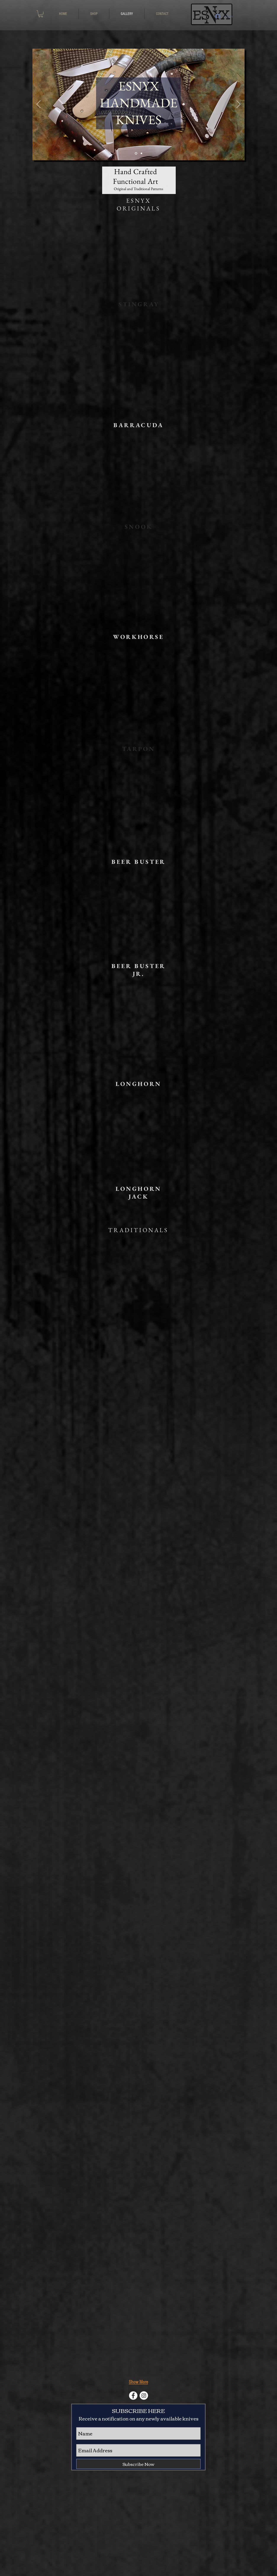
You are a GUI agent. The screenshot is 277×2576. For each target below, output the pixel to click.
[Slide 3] (141, 153)
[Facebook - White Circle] (133, 2395)
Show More (138, 2382)
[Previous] (38, 104)
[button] (41, 13)
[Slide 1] (136, 153)
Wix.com (100, 2485)
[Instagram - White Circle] (144, 2395)
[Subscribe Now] (138, 2464)
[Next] (238, 104)
